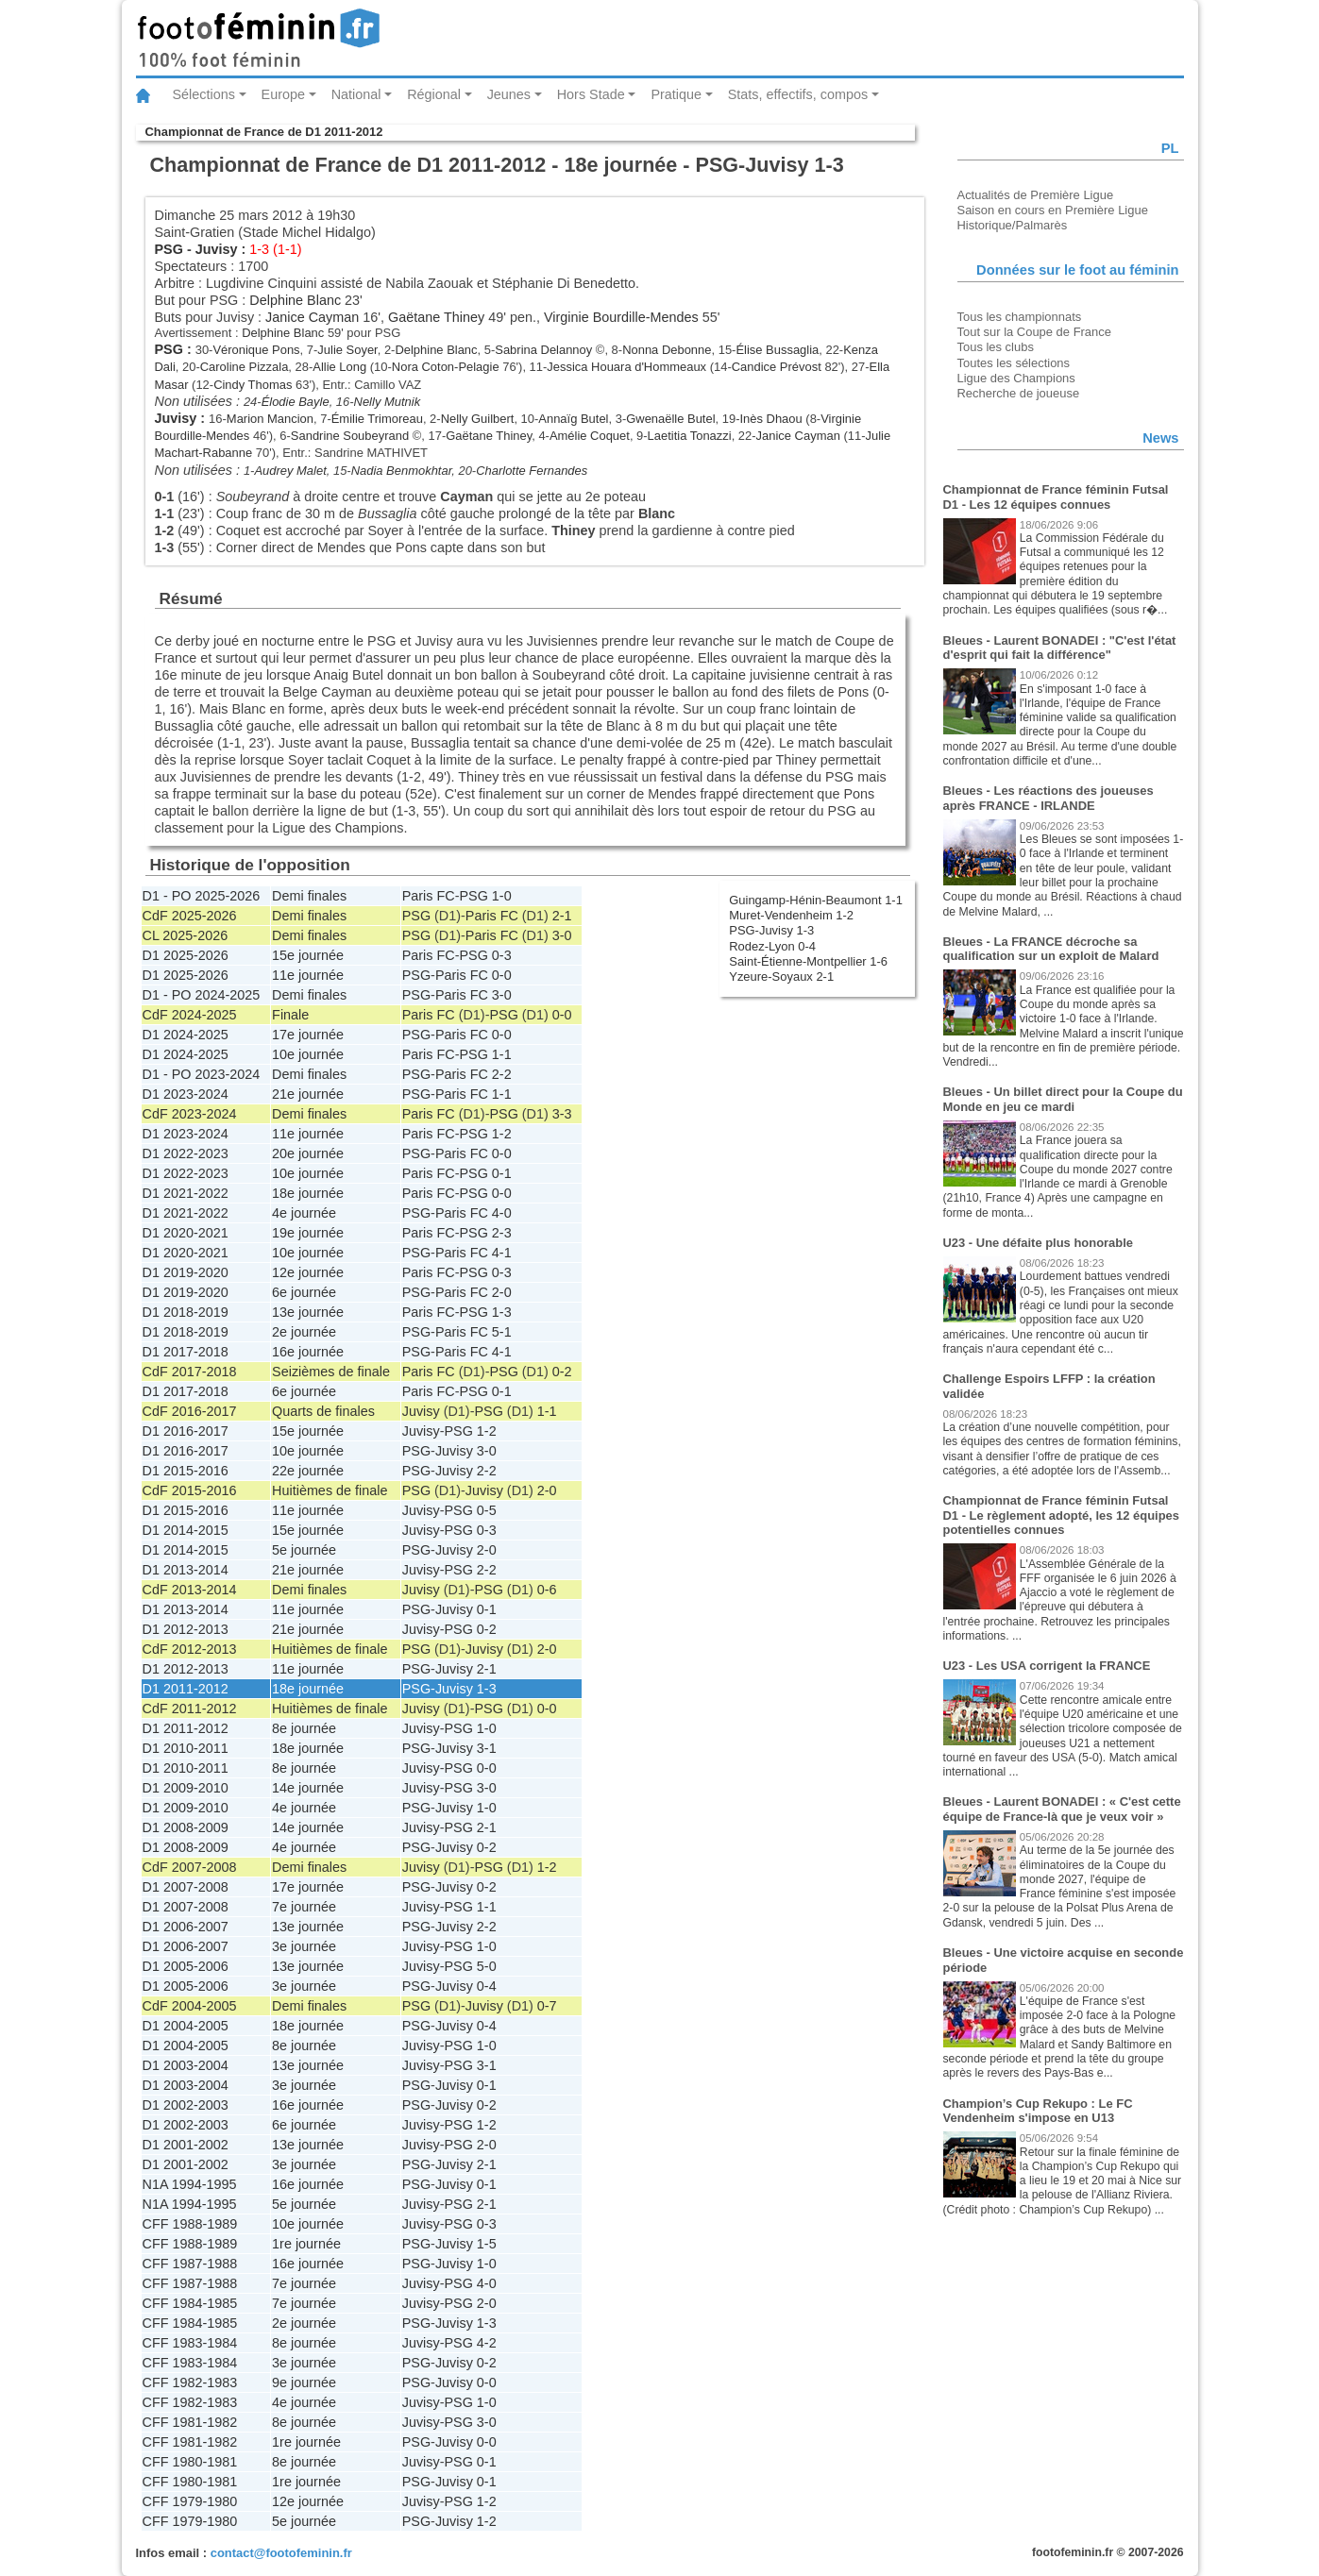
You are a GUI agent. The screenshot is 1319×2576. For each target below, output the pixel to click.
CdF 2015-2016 (190, 1490)
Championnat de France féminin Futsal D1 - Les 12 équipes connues (1056, 497)
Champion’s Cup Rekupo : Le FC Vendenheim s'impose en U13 (1038, 2111)
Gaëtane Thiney (436, 317)
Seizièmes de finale (331, 1371)
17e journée (308, 1034)
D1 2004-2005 (185, 2025)
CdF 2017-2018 (190, 1371)
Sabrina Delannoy (543, 350)
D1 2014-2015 (185, 1530)
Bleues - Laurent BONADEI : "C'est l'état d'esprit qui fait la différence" (1059, 648)
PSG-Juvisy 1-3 (771, 930)
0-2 (562, 1371)
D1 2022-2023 (185, 1153)
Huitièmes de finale (329, 1490)
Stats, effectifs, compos (798, 94)
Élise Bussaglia (777, 350)
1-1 (502, 1054)
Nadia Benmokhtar (401, 470)
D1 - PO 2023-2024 (202, 1074)
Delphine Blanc (295, 300)
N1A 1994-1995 (190, 2184)
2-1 (562, 915)
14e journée (308, 1787)
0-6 (547, 1589)
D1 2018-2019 (185, 1312)
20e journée (308, 1153)
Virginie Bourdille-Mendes (621, 317)
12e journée (308, 1272)
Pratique (676, 94)
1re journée (306, 2243)
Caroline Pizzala (244, 367)
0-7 (547, 2005)
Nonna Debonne (666, 350)
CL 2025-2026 (185, 935)
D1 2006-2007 (185, 1926)
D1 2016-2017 (185, 1431)
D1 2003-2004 (185, 2065)
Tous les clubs (995, 347)
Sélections (204, 94)
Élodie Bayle (296, 402)
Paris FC (428, 895)
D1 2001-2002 (185, 2144)
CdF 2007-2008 (190, 1867)
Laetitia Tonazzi (690, 436)
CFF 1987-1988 (190, 2263)
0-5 (487, 1510)
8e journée (304, 1728)
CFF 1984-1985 (190, 2303)
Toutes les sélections (1014, 363)
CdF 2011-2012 (190, 1708)
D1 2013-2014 (185, 1569)
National (356, 94)
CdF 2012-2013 (190, 1649)
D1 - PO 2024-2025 (202, 994)
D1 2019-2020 (185, 1272)
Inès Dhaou (770, 419)
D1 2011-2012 (185, 1688)
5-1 (502, 1331)
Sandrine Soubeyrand (350, 436)
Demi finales (309, 895)
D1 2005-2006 (185, 1966)
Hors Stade (591, 94)
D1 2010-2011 (185, 1748)
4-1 (502, 1252)
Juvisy (216, 249)
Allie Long (339, 367)
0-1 (502, 1173)
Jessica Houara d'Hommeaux (626, 367)
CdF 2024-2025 (190, 1014)
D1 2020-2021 (185, 1232)
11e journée (308, 975)
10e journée (308, 1054)
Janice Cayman (312, 317)
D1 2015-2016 (185, 1470)
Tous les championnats (1019, 317)
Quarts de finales (323, 1411)
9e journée (304, 2382)
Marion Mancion (270, 419)
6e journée (304, 1292)
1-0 (502, 895)
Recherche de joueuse (1018, 393)
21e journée (308, 1094)
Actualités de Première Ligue (1035, 195)
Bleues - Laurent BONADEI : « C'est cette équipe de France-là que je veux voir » (1062, 1809)
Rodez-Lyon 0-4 (772, 946)
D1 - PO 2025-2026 (202, 895)
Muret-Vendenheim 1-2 (791, 915)
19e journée (308, 1232)
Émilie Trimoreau (377, 419)
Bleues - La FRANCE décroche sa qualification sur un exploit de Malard (1051, 949)
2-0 (502, 1292)
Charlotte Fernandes (531, 470)
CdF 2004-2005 (190, 2005)
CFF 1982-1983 (190, 2382)
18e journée (308, 1193)
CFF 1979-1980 (190, 2501)
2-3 (502, 1232)
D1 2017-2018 (185, 1351)
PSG (169, 249)
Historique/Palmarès (1012, 225)
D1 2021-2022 (185, 1193)
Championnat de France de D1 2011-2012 (264, 132)
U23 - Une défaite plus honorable (1038, 1243)
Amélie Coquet (590, 436)
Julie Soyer (347, 350)
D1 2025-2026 (185, 955)
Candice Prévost (776, 367)
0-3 (502, 955)
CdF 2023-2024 (190, 1113)
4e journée (304, 1213)
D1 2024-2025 (185, 1034)
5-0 (487, 1966)
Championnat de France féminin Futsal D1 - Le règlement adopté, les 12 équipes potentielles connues (1061, 1515)
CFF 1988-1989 (190, 2223)
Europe (283, 94)
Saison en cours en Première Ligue (1052, 210)
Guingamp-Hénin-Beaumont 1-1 (816, 900)
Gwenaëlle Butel (670, 419)
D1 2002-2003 (185, 2105)
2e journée (304, 1331)
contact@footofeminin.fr (281, 2553)
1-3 (502, 1312)
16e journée (308, 1351)
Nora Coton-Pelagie (445, 367)
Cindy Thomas (252, 385)
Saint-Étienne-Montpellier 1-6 (808, 961)
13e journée (308, 1312)
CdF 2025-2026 (190, 915)
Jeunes (509, 94)
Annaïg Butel (573, 419)
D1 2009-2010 (185, 1787)
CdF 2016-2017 (190, 1411)
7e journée (304, 1906)
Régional (434, 94)
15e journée (308, 955)
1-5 (487, 2243)
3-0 (562, 935)
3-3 (562, 1113)
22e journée (308, 1470)
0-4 (487, 1986)
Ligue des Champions (1016, 378)
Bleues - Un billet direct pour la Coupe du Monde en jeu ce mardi (1063, 1099)
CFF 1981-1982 (190, 2422)
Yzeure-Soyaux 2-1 (781, 976)
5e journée (304, 1549)
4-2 (487, 2342)
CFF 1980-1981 (190, 2461)
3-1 (487, 1748)
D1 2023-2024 (185, 1094)
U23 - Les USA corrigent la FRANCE (1047, 1665)
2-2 (502, 1074)
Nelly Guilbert (478, 419)
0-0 (502, 975)
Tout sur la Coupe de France (1034, 332)
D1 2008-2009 (185, 1827)
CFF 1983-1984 (190, 2342)
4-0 (502, 1213)
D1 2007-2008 (185, 1886)
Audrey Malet (290, 470)
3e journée (304, 1946)
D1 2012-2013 (185, 1629)
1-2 (502, 1133)
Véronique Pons (255, 350)
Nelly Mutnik (387, 402)
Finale (290, 1014)
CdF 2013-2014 (190, 1589)
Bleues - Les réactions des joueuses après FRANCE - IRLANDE (1048, 798)
